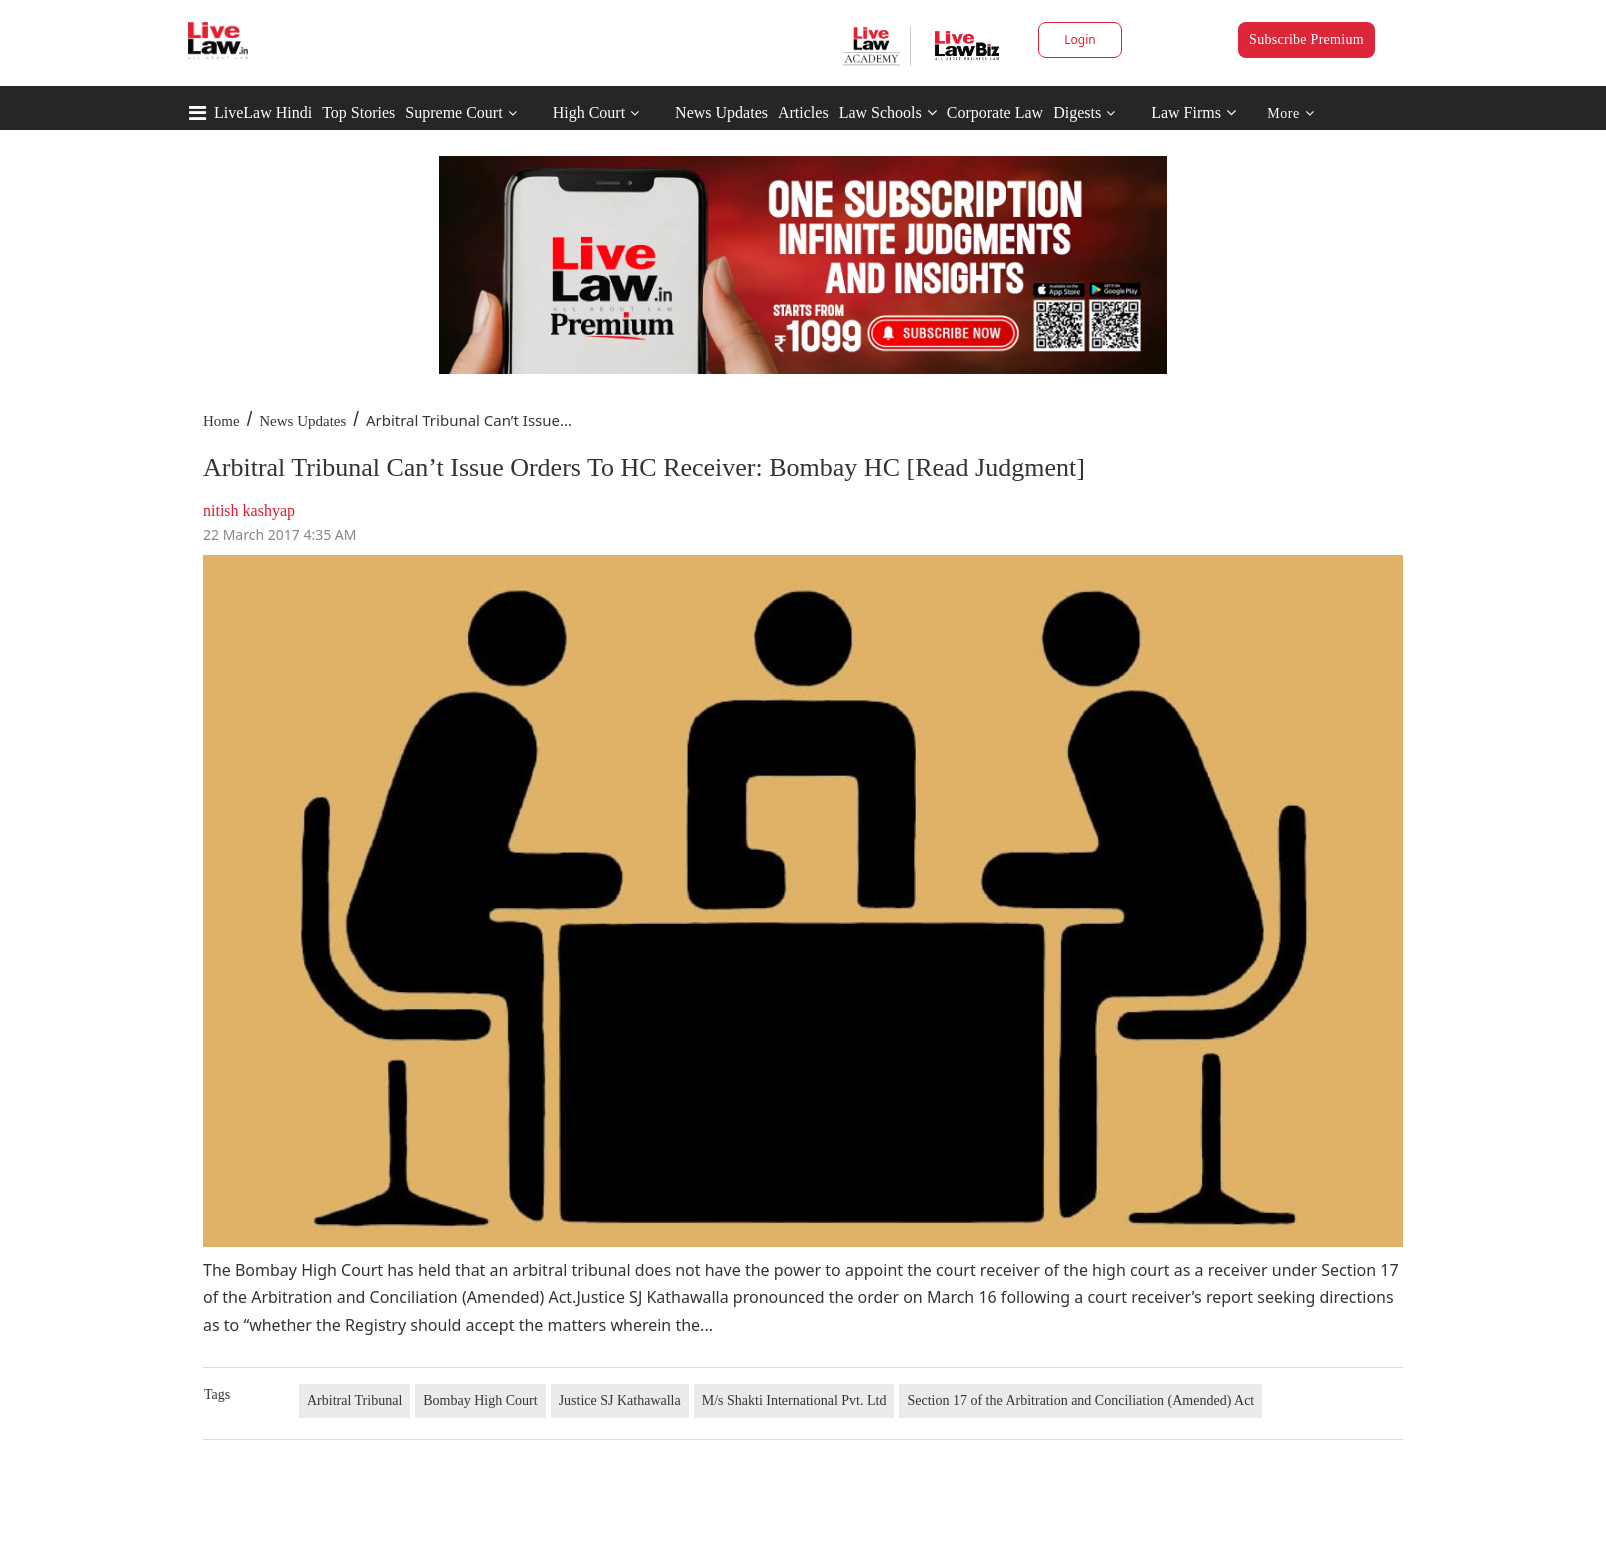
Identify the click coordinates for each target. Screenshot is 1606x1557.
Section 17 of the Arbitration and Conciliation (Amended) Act (1080, 1400)
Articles (803, 112)
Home (221, 421)
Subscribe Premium (1306, 39)
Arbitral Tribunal (354, 1400)
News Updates (721, 112)
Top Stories (358, 112)
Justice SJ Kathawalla (620, 1400)
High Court (589, 112)
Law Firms (1193, 112)
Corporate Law (995, 112)
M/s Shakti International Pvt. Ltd (794, 1400)
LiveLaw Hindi (263, 112)
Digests (1077, 112)
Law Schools (888, 112)
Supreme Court (453, 112)
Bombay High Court (480, 1400)
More (1290, 113)
